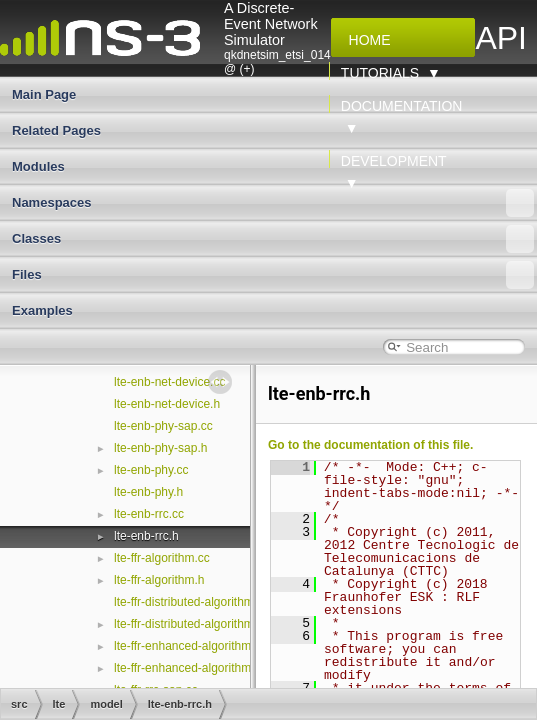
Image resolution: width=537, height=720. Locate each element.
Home (366, 40)
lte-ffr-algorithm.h (159, 580)
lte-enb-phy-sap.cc (163, 426)
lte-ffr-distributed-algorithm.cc (191, 602)
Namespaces (273, 203)
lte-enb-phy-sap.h (160, 448)
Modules (38, 166)
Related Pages (56, 130)
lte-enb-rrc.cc (149, 514)
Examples (42, 310)
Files (273, 275)
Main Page (44, 94)
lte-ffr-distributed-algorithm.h (189, 624)
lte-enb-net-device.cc (169, 382)
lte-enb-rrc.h (146, 536)
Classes (273, 239)
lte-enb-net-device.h (167, 404)
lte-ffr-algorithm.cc (162, 558)
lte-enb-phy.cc (151, 470)
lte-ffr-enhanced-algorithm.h (187, 668)
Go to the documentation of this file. (370, 445)
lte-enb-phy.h (148, 492)
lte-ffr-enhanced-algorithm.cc (190, 646)
